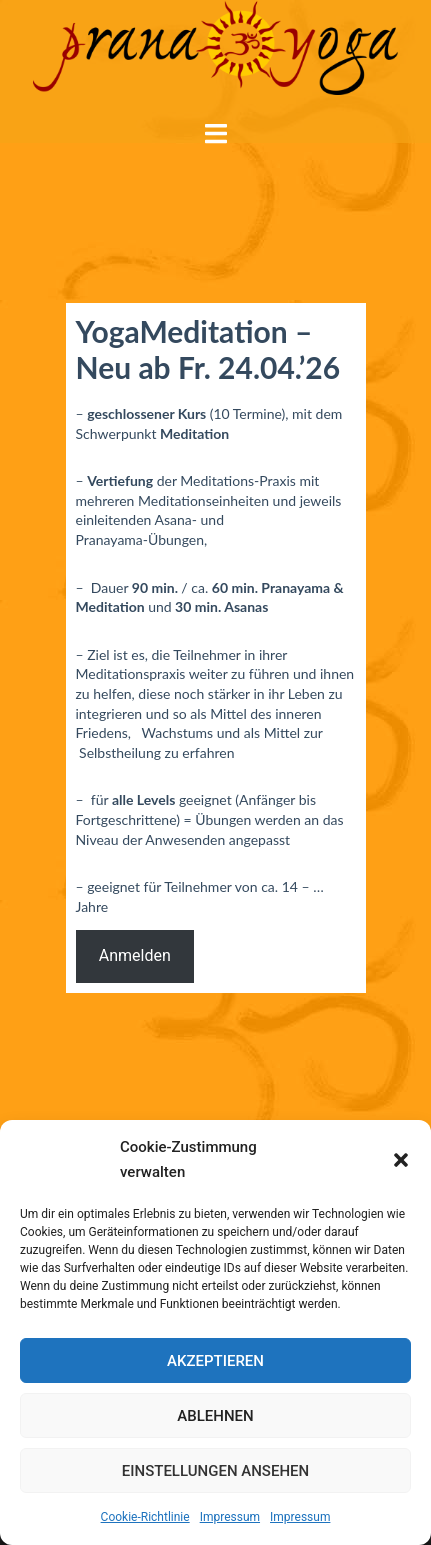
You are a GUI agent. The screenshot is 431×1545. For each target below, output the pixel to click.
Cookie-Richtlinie (145, 1517)
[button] (401, 1160)
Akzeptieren (215, 1361)
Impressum (230, 1517)
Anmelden (135, 955)
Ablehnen (215, 1416)
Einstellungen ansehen (215, 1471)
